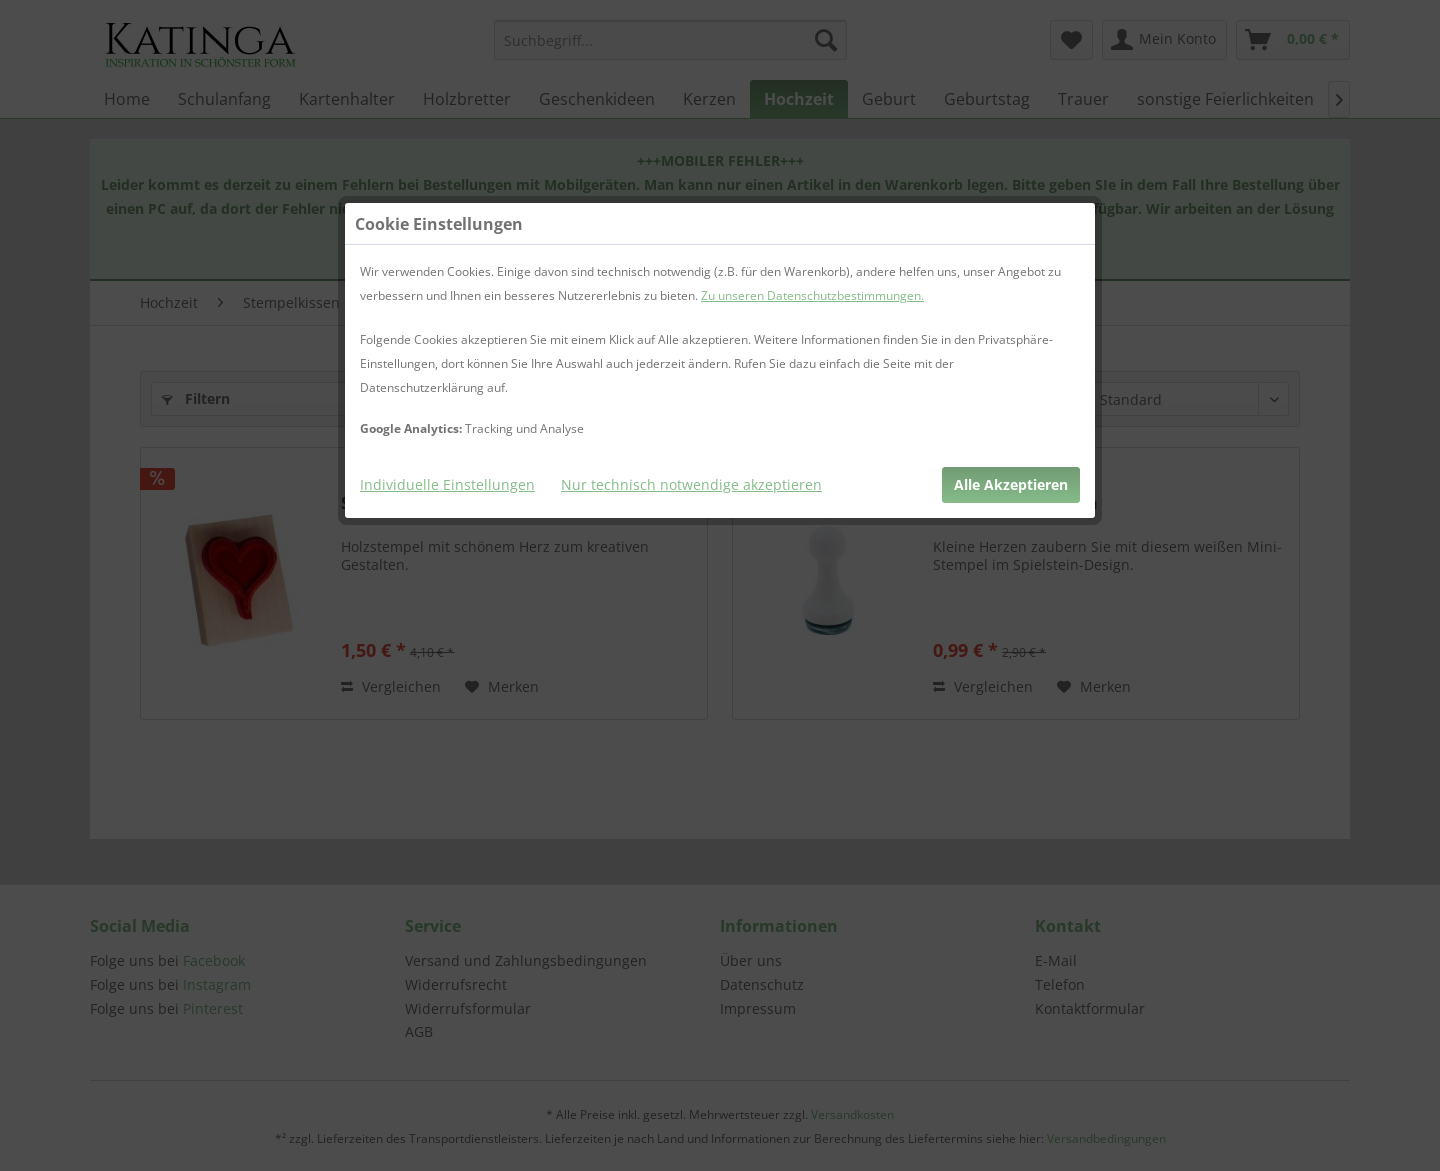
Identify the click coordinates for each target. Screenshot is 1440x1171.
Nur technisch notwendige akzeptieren (691, 484)
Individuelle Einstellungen (447, 484)
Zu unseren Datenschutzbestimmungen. (812, 295)
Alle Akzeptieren (1011, 484)
